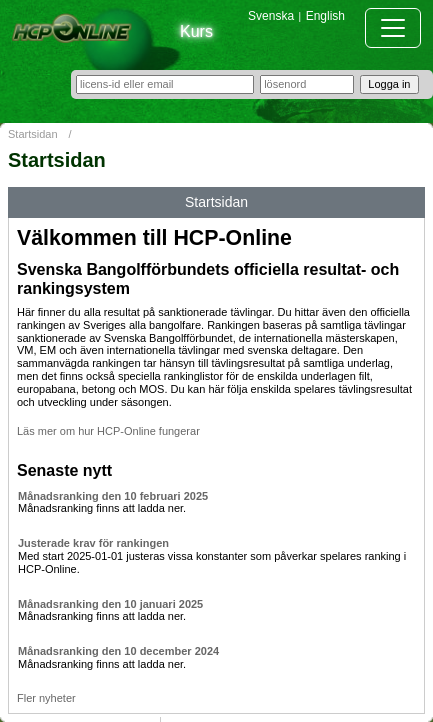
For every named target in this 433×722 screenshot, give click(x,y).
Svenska (271, 16)
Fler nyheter (46, 698)
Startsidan (33, 134)
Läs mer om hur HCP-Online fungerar (108, 431)
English (325, 16)
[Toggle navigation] (393, 28)
